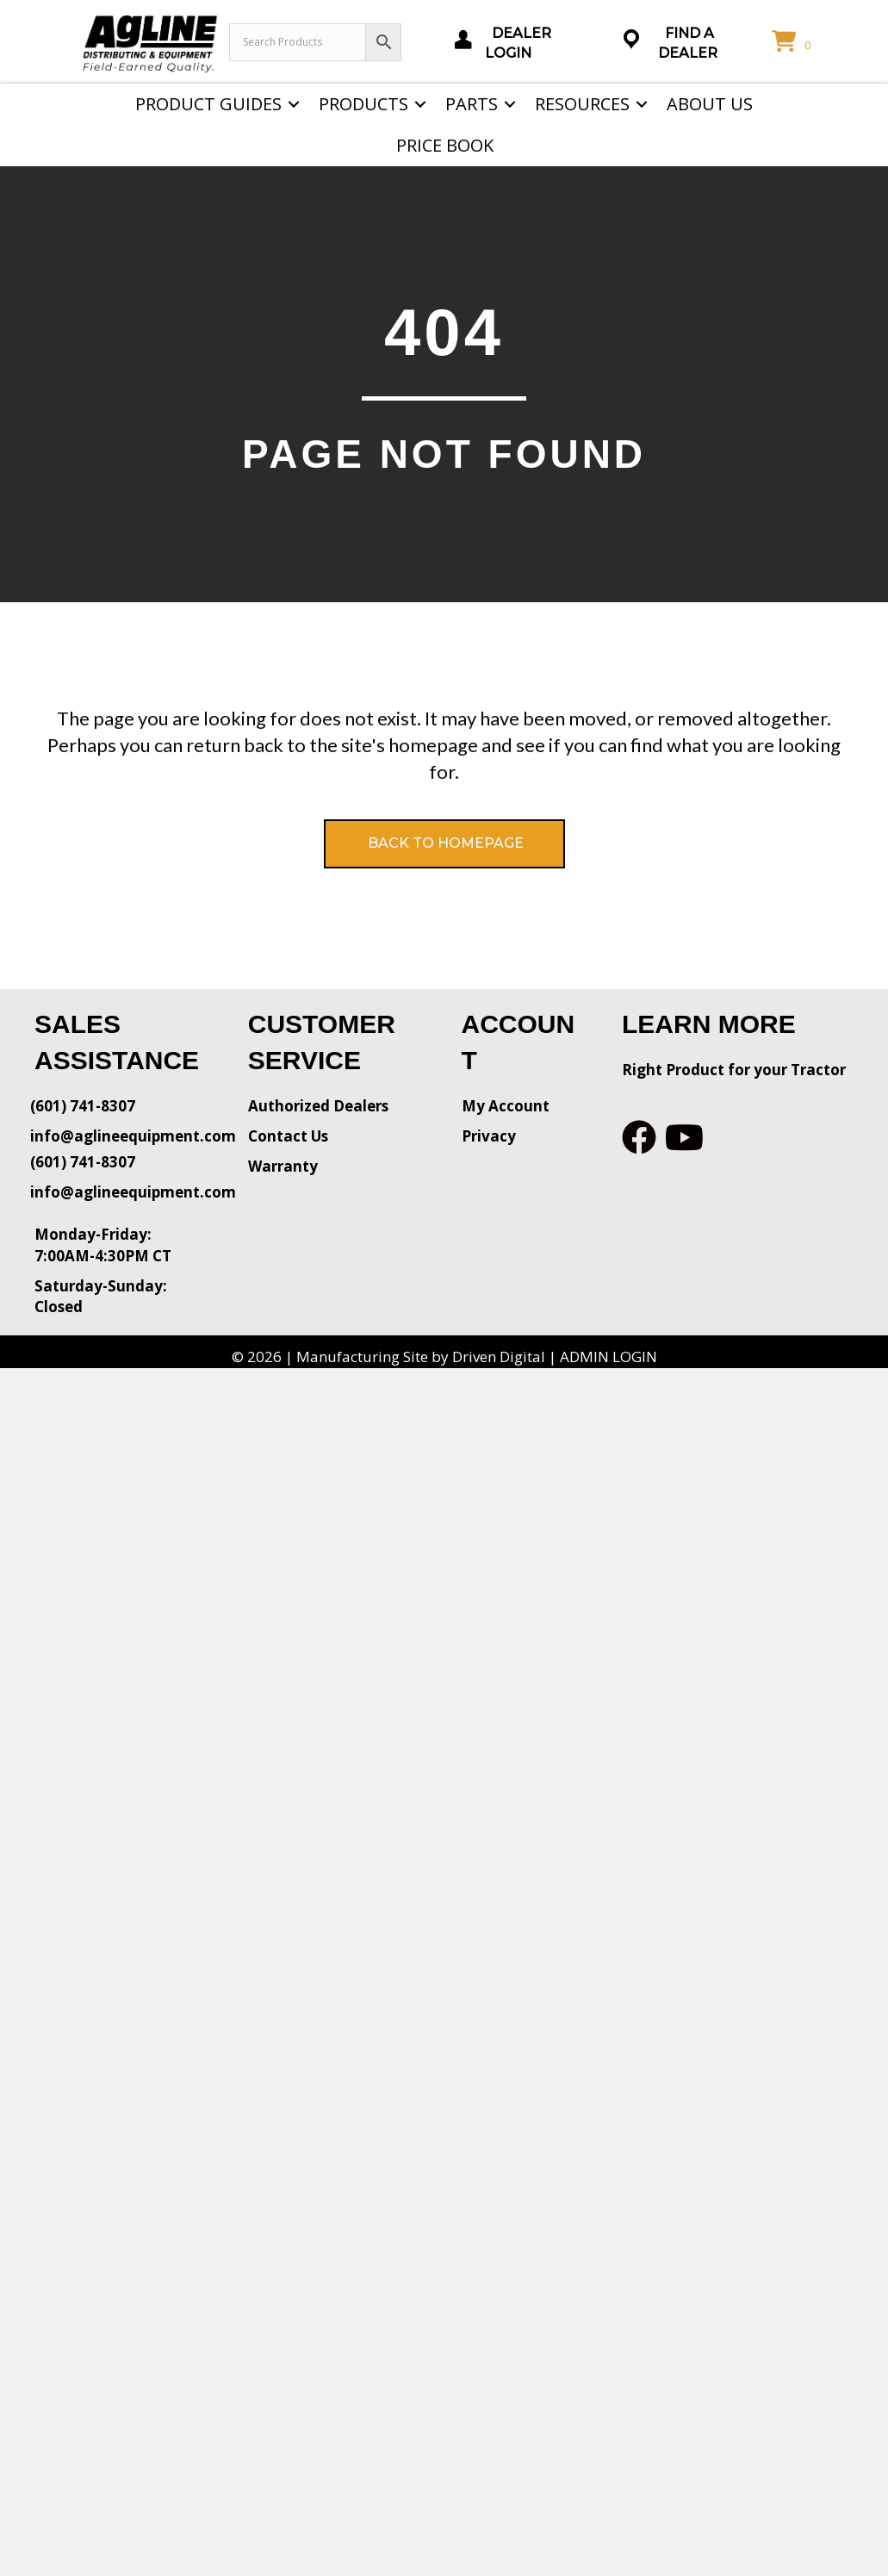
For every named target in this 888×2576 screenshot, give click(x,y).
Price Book (445, 145)
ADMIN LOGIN (608, 1356)
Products (363, 103)
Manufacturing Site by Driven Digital (420, 1356)
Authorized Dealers (318, 1106)
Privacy (489, 1136)
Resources (582, 103)
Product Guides (208, 103)
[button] (294, 104)
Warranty (283, 1166)
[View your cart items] (794, 42)
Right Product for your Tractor (734, 1070)
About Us (710, 103)
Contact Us (288, 1136)
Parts (471, 103)
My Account (506, 1106)
